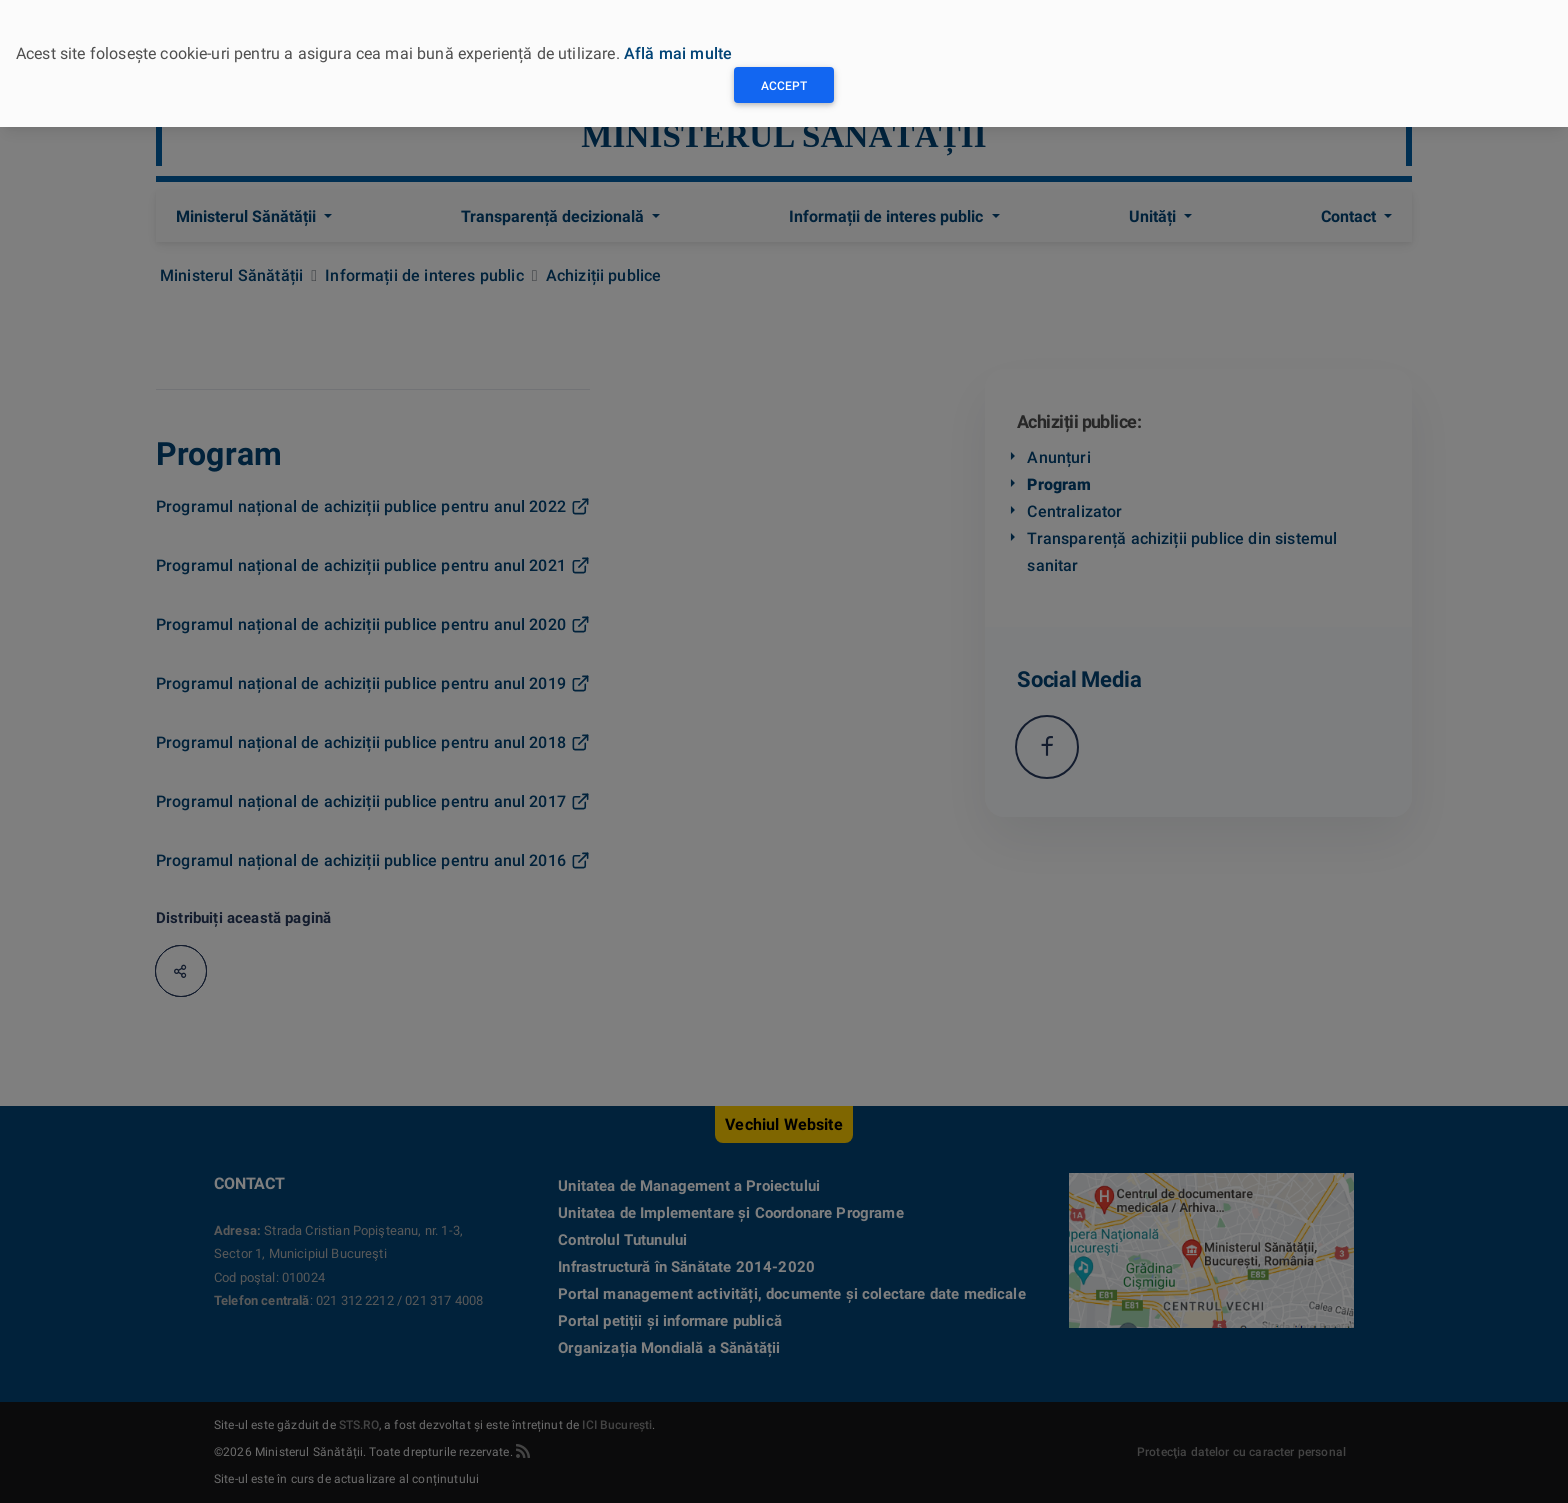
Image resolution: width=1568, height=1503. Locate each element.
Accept (784, 86)
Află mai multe (678, 53)
